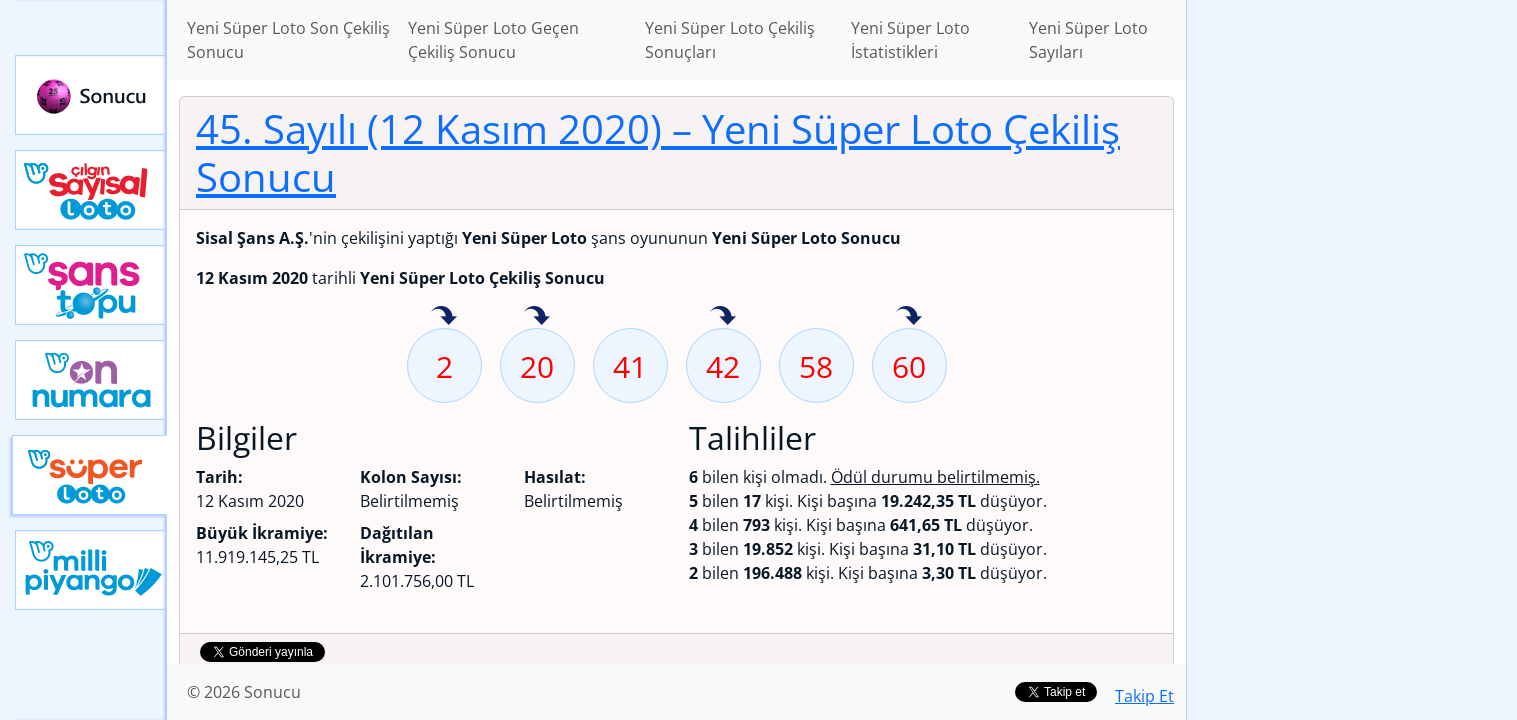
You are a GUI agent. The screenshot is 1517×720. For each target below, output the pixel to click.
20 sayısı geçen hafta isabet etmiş (537, 317)
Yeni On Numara (91, 380)
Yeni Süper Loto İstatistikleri (910, 40)
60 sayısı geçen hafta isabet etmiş (909, 317)
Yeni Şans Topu (91, 285)
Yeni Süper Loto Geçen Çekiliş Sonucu (493, 40)
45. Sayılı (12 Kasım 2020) (658, 152)
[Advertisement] (1352, 316)
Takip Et (1144, 696)
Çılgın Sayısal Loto (91, 190)
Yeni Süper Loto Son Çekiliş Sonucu (288, 40)
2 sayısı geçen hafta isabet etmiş (444, 317)
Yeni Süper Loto (89, 475)
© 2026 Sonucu (244, 692)
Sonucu (91, 95)
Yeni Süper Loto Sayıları (1088, 40)
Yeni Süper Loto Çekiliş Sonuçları (730, 40)
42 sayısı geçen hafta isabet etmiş (723, 317)
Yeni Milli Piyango (91, 570)
